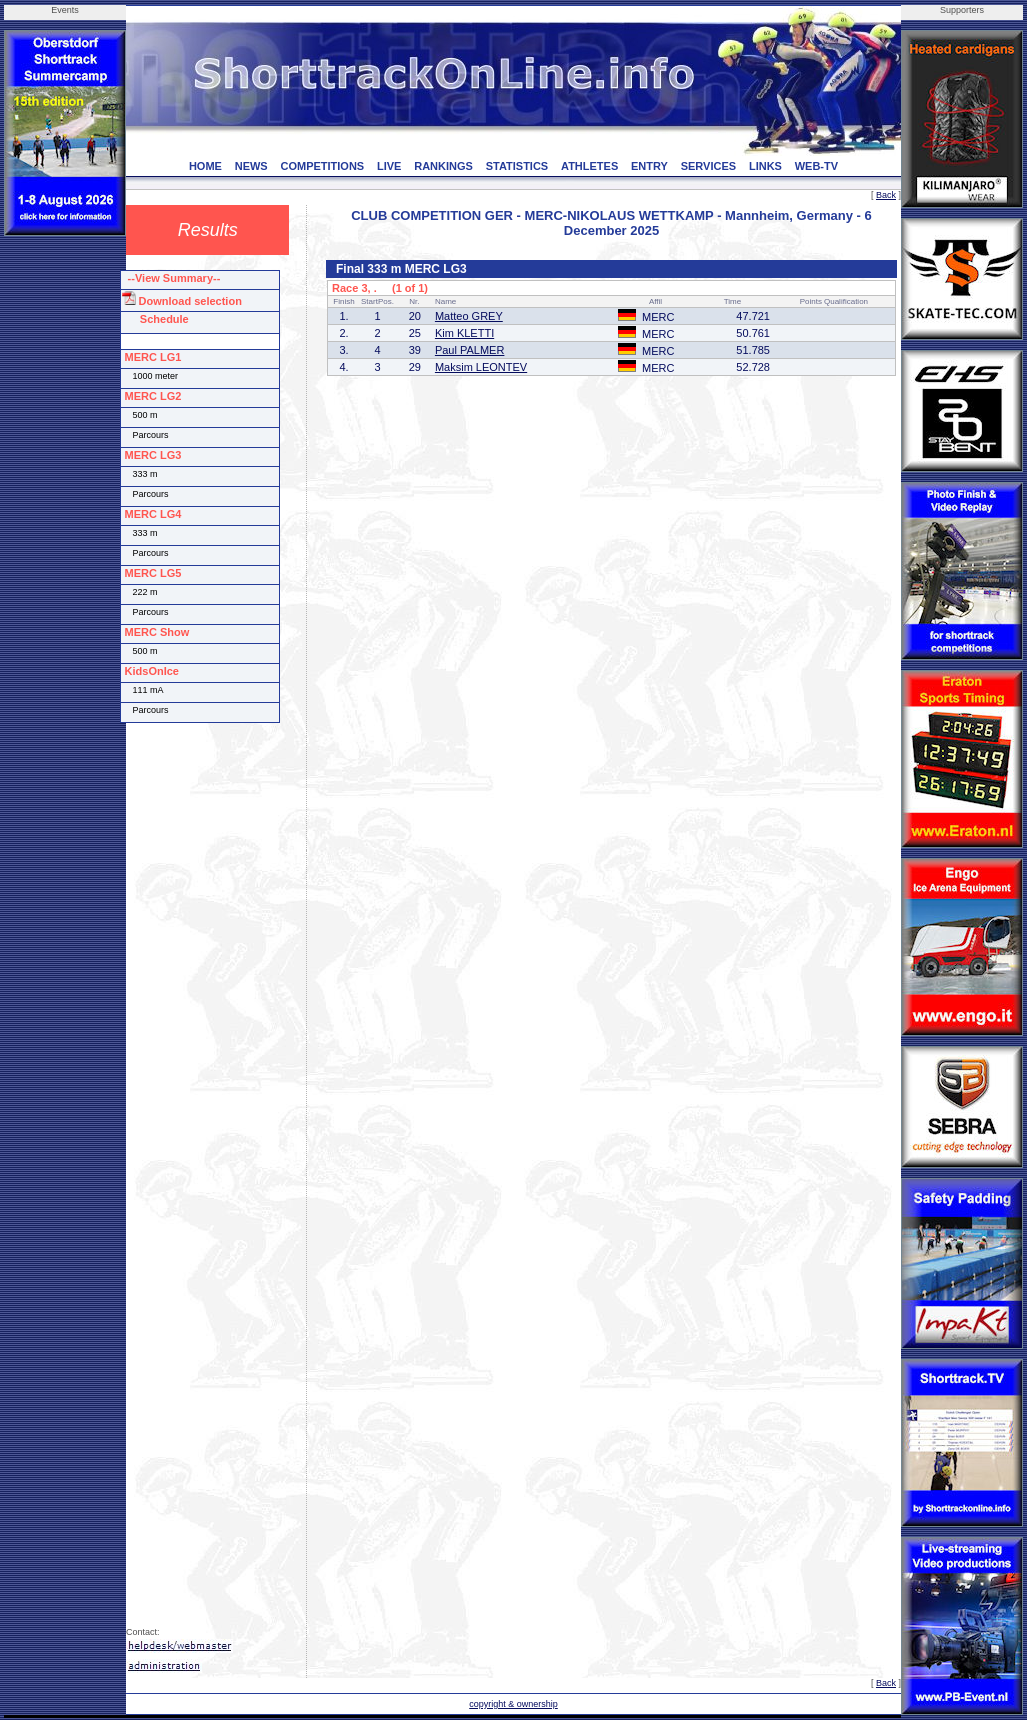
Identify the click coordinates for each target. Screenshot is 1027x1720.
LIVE (389, 166)
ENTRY (649, 166)
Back (886, 195)
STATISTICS (517, 166)
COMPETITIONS (322, 166)
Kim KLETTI (464, 333)
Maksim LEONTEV (481, 367)
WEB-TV (816, 166)
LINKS (765, 166)
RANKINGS (443, 166)
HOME (205, 166)
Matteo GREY (469, 316)
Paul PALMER (470, 350)
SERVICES (708, 166)
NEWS (251, 166)
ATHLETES (589, 166)
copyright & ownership (513, 1704)
